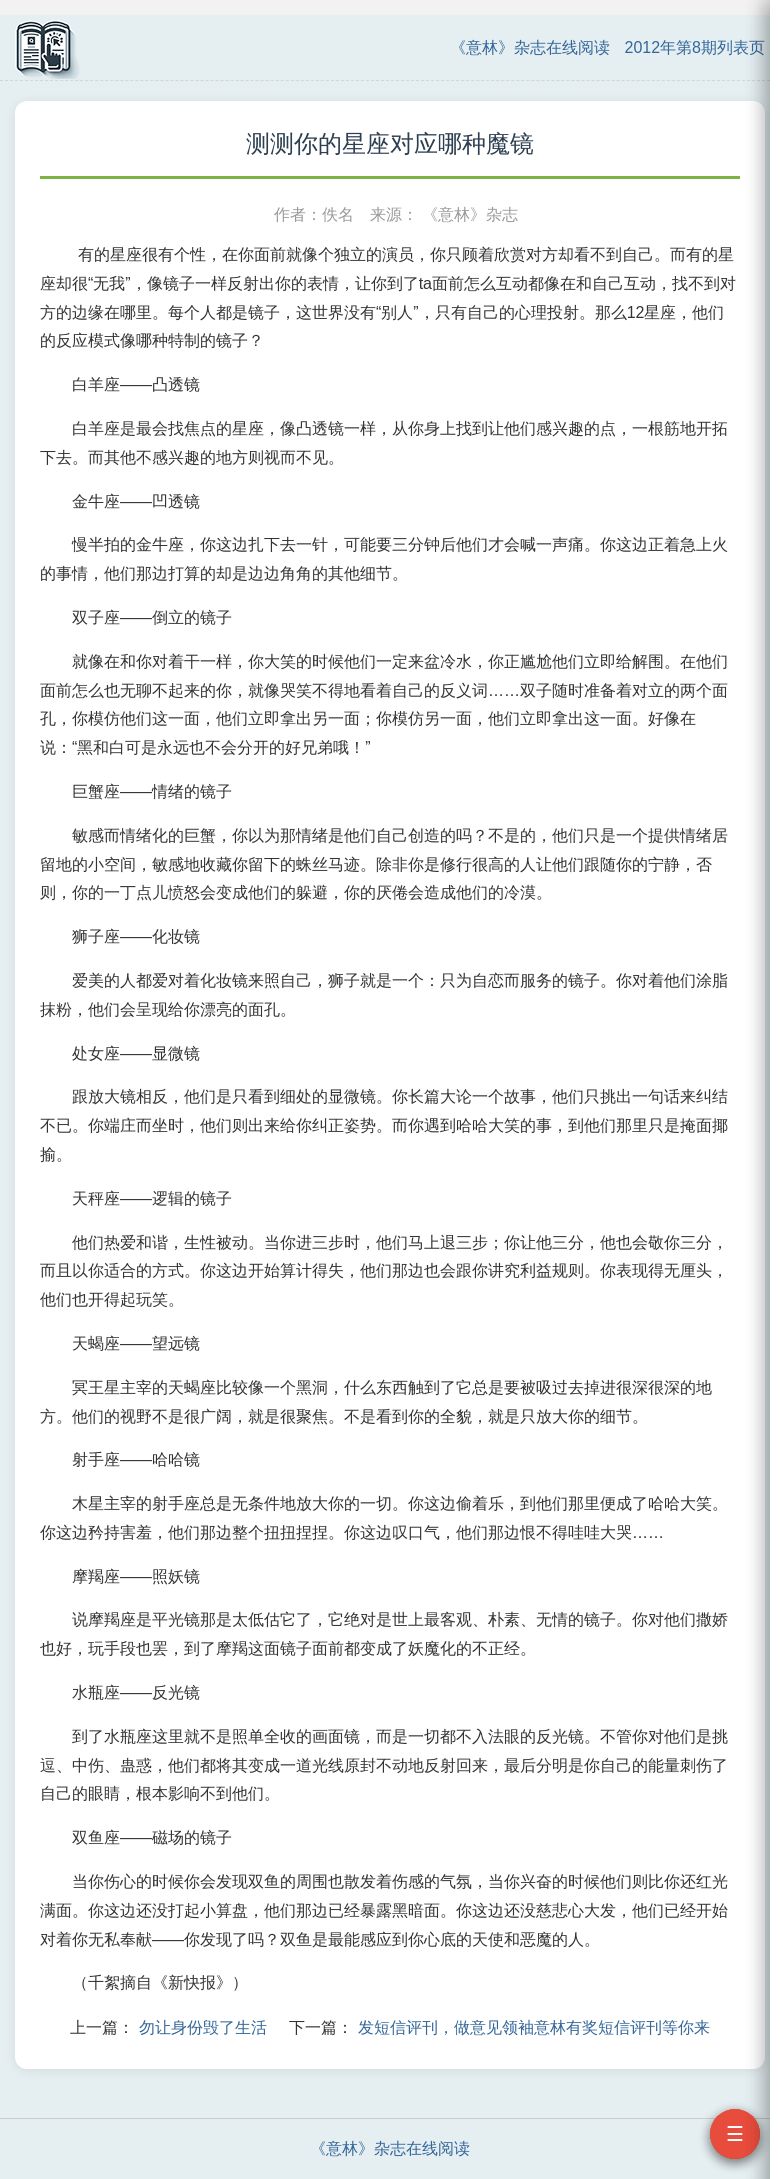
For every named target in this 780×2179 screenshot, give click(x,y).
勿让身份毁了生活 (203, 2027)
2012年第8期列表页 (695, 47)
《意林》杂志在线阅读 (530, 47)
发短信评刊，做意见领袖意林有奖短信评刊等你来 (534, 2027)
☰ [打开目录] (735, 2134)
